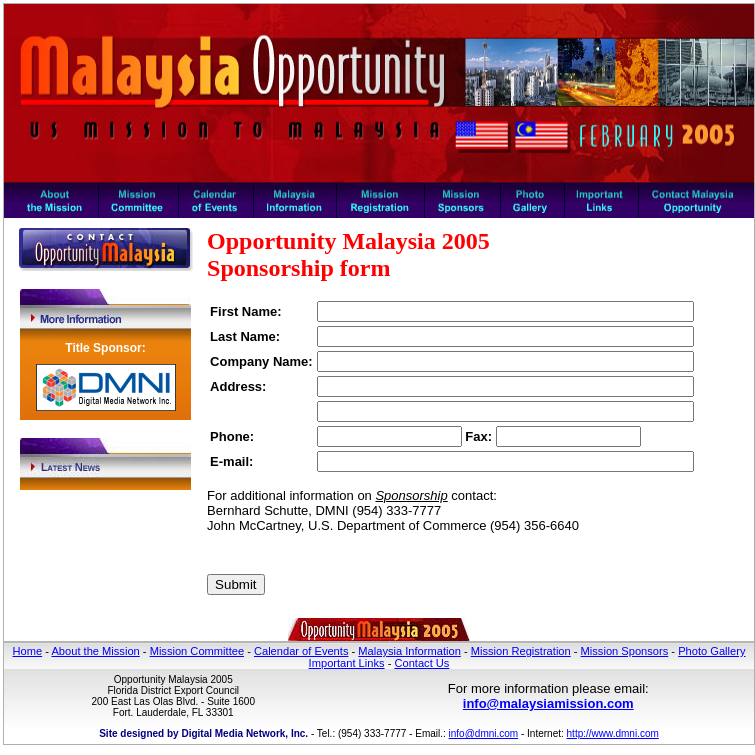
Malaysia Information (409, 651)
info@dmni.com (484, 733)
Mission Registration (521, 651)
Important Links (347, 663)
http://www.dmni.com (613, 733)
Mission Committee (197, 651)
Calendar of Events (301, 651)
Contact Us (421, 663)
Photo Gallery (711, 651)
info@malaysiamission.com (548, 703)
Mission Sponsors (625, 651)
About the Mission (95, 651)
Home (28, 651)
